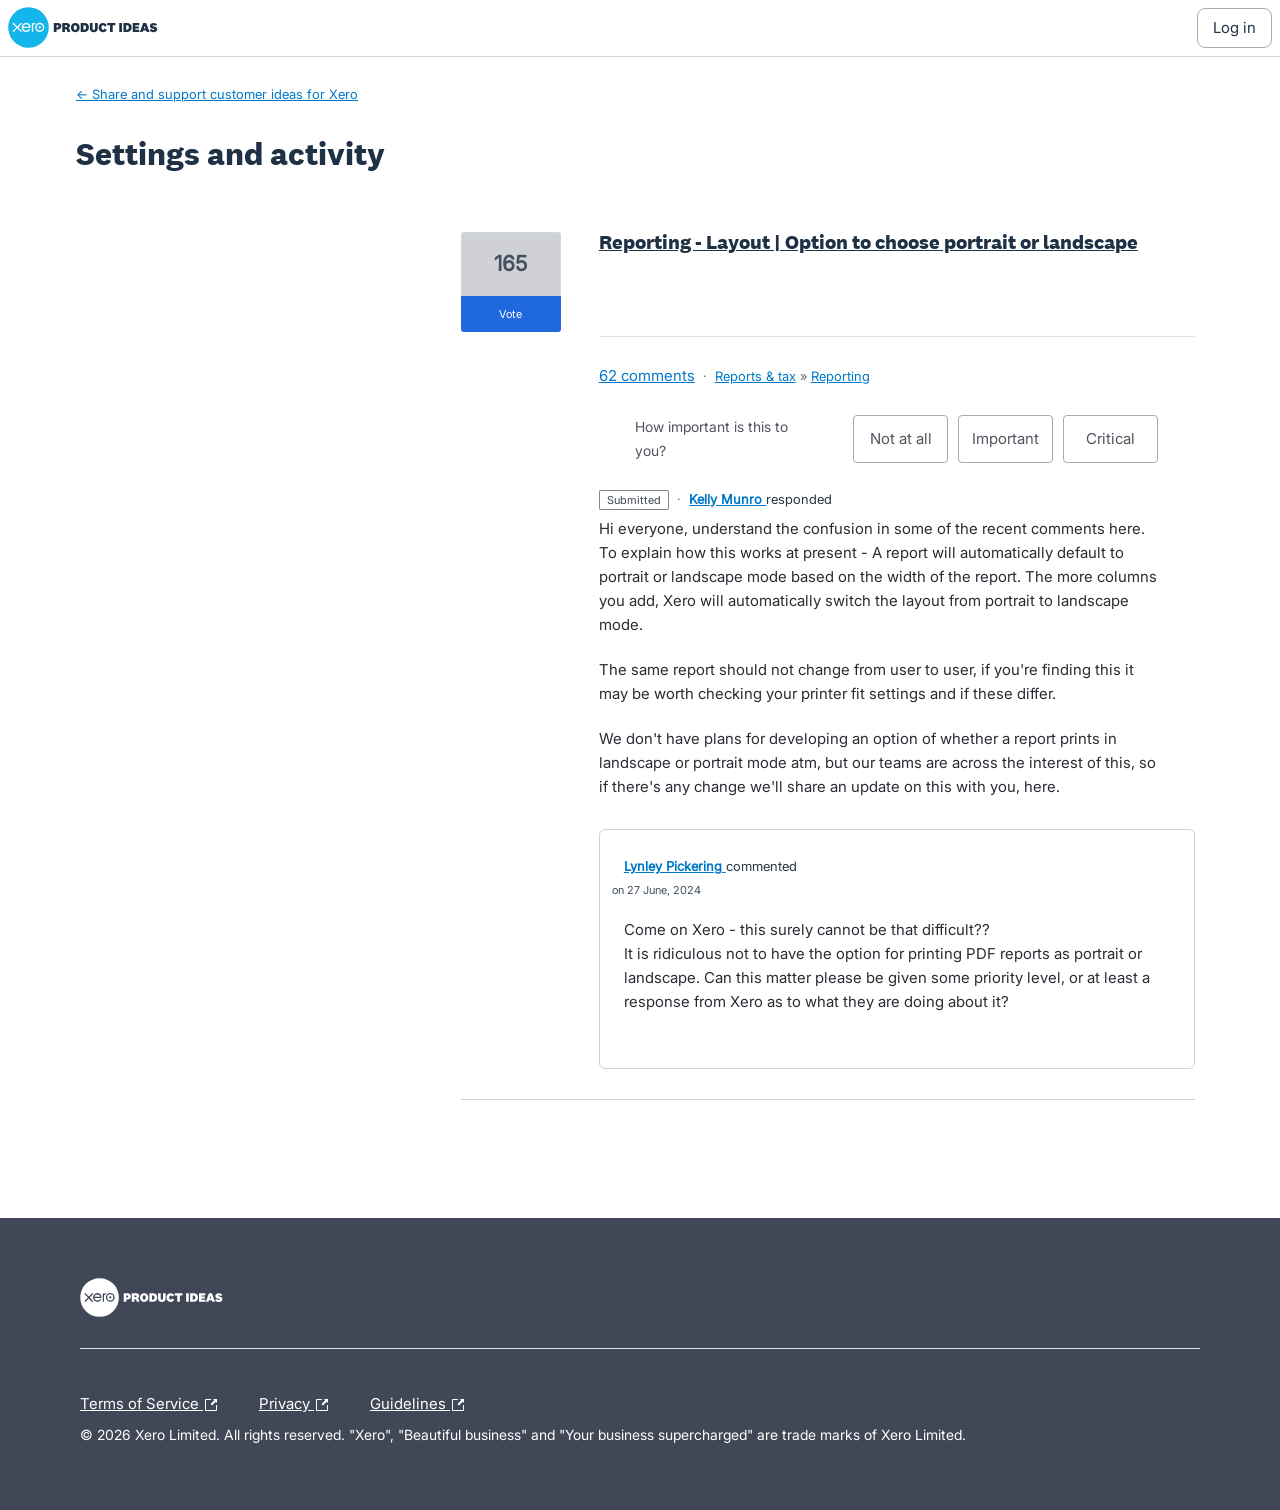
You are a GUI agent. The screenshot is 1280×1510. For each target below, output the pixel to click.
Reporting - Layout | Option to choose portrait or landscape (868, 242)
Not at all (909, 446)
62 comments (647, 375)
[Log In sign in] (1234, 28)
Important (1012, 446)
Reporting (840, 376)
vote (510, 314)
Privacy (298, 1405)
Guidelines (422, 1405)
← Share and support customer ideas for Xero (217, 94)
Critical (1122, 446)
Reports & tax (755, 376)
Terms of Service (153, 1405)
